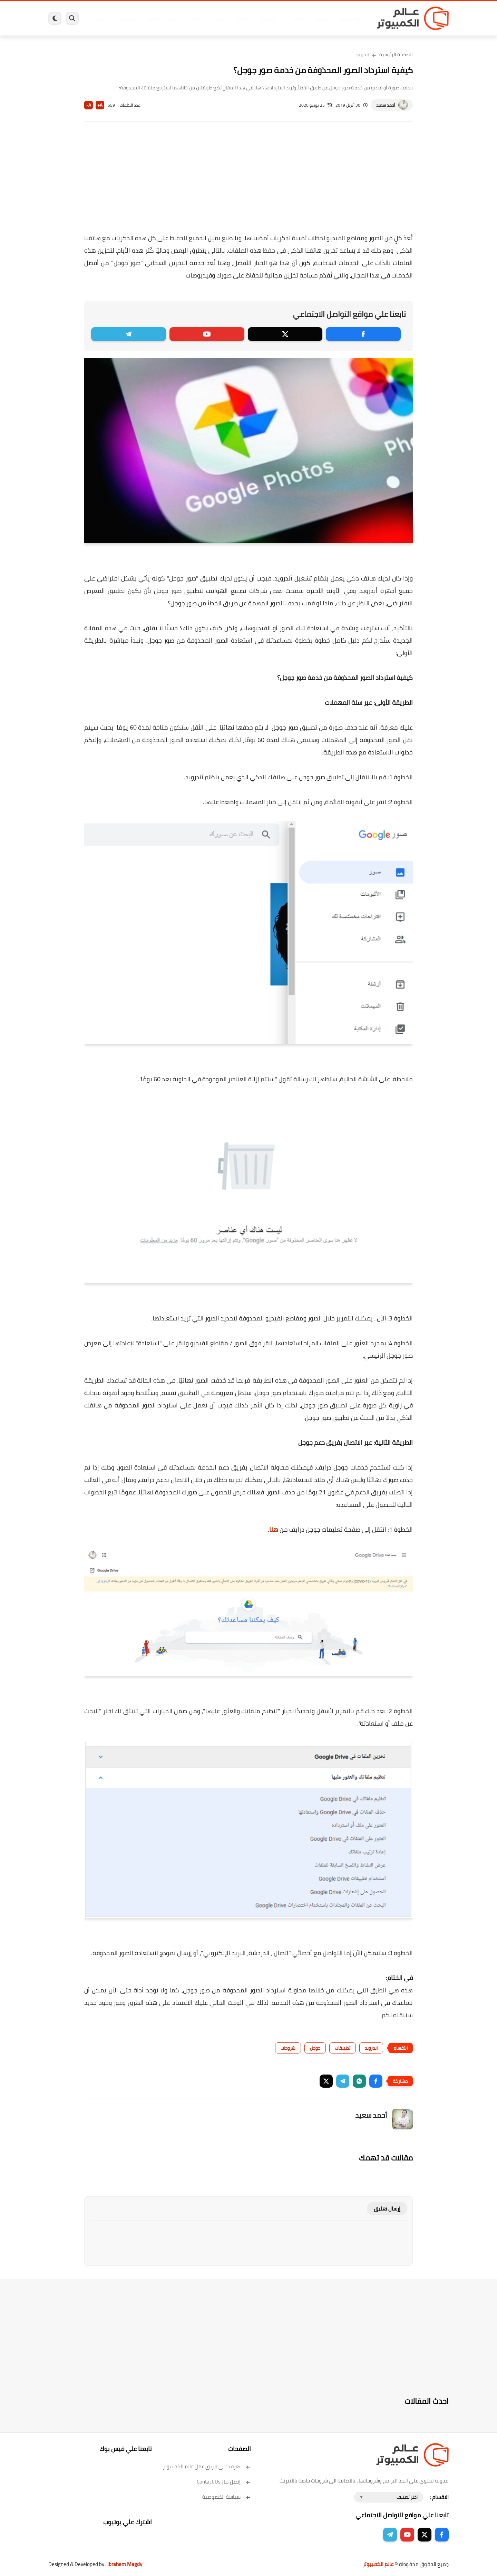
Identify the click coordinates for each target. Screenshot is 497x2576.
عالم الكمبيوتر (378, 2564)
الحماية (241, 18)
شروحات (288, 2048)
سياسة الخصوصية (226, 2497)
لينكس (217, 18)
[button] (375, 2081)
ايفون (151, 18)
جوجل (315, 2048)
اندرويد (173, 18)
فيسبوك (267, 18)
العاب (195, 18)
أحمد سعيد (385, 105)
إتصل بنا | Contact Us (224, 2482)
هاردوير (102, 18)
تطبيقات (342, 2048)
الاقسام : (439, 2497)
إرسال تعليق (387, 2209)
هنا (273, 1529)
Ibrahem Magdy (124, 2564)
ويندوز (320, 18)
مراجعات (127, 18)
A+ (100, 105)
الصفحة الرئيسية (396, 54)
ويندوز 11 (294, 18)
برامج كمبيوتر (349, 18)
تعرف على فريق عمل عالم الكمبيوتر (207, 2466)
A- (88, 105)
